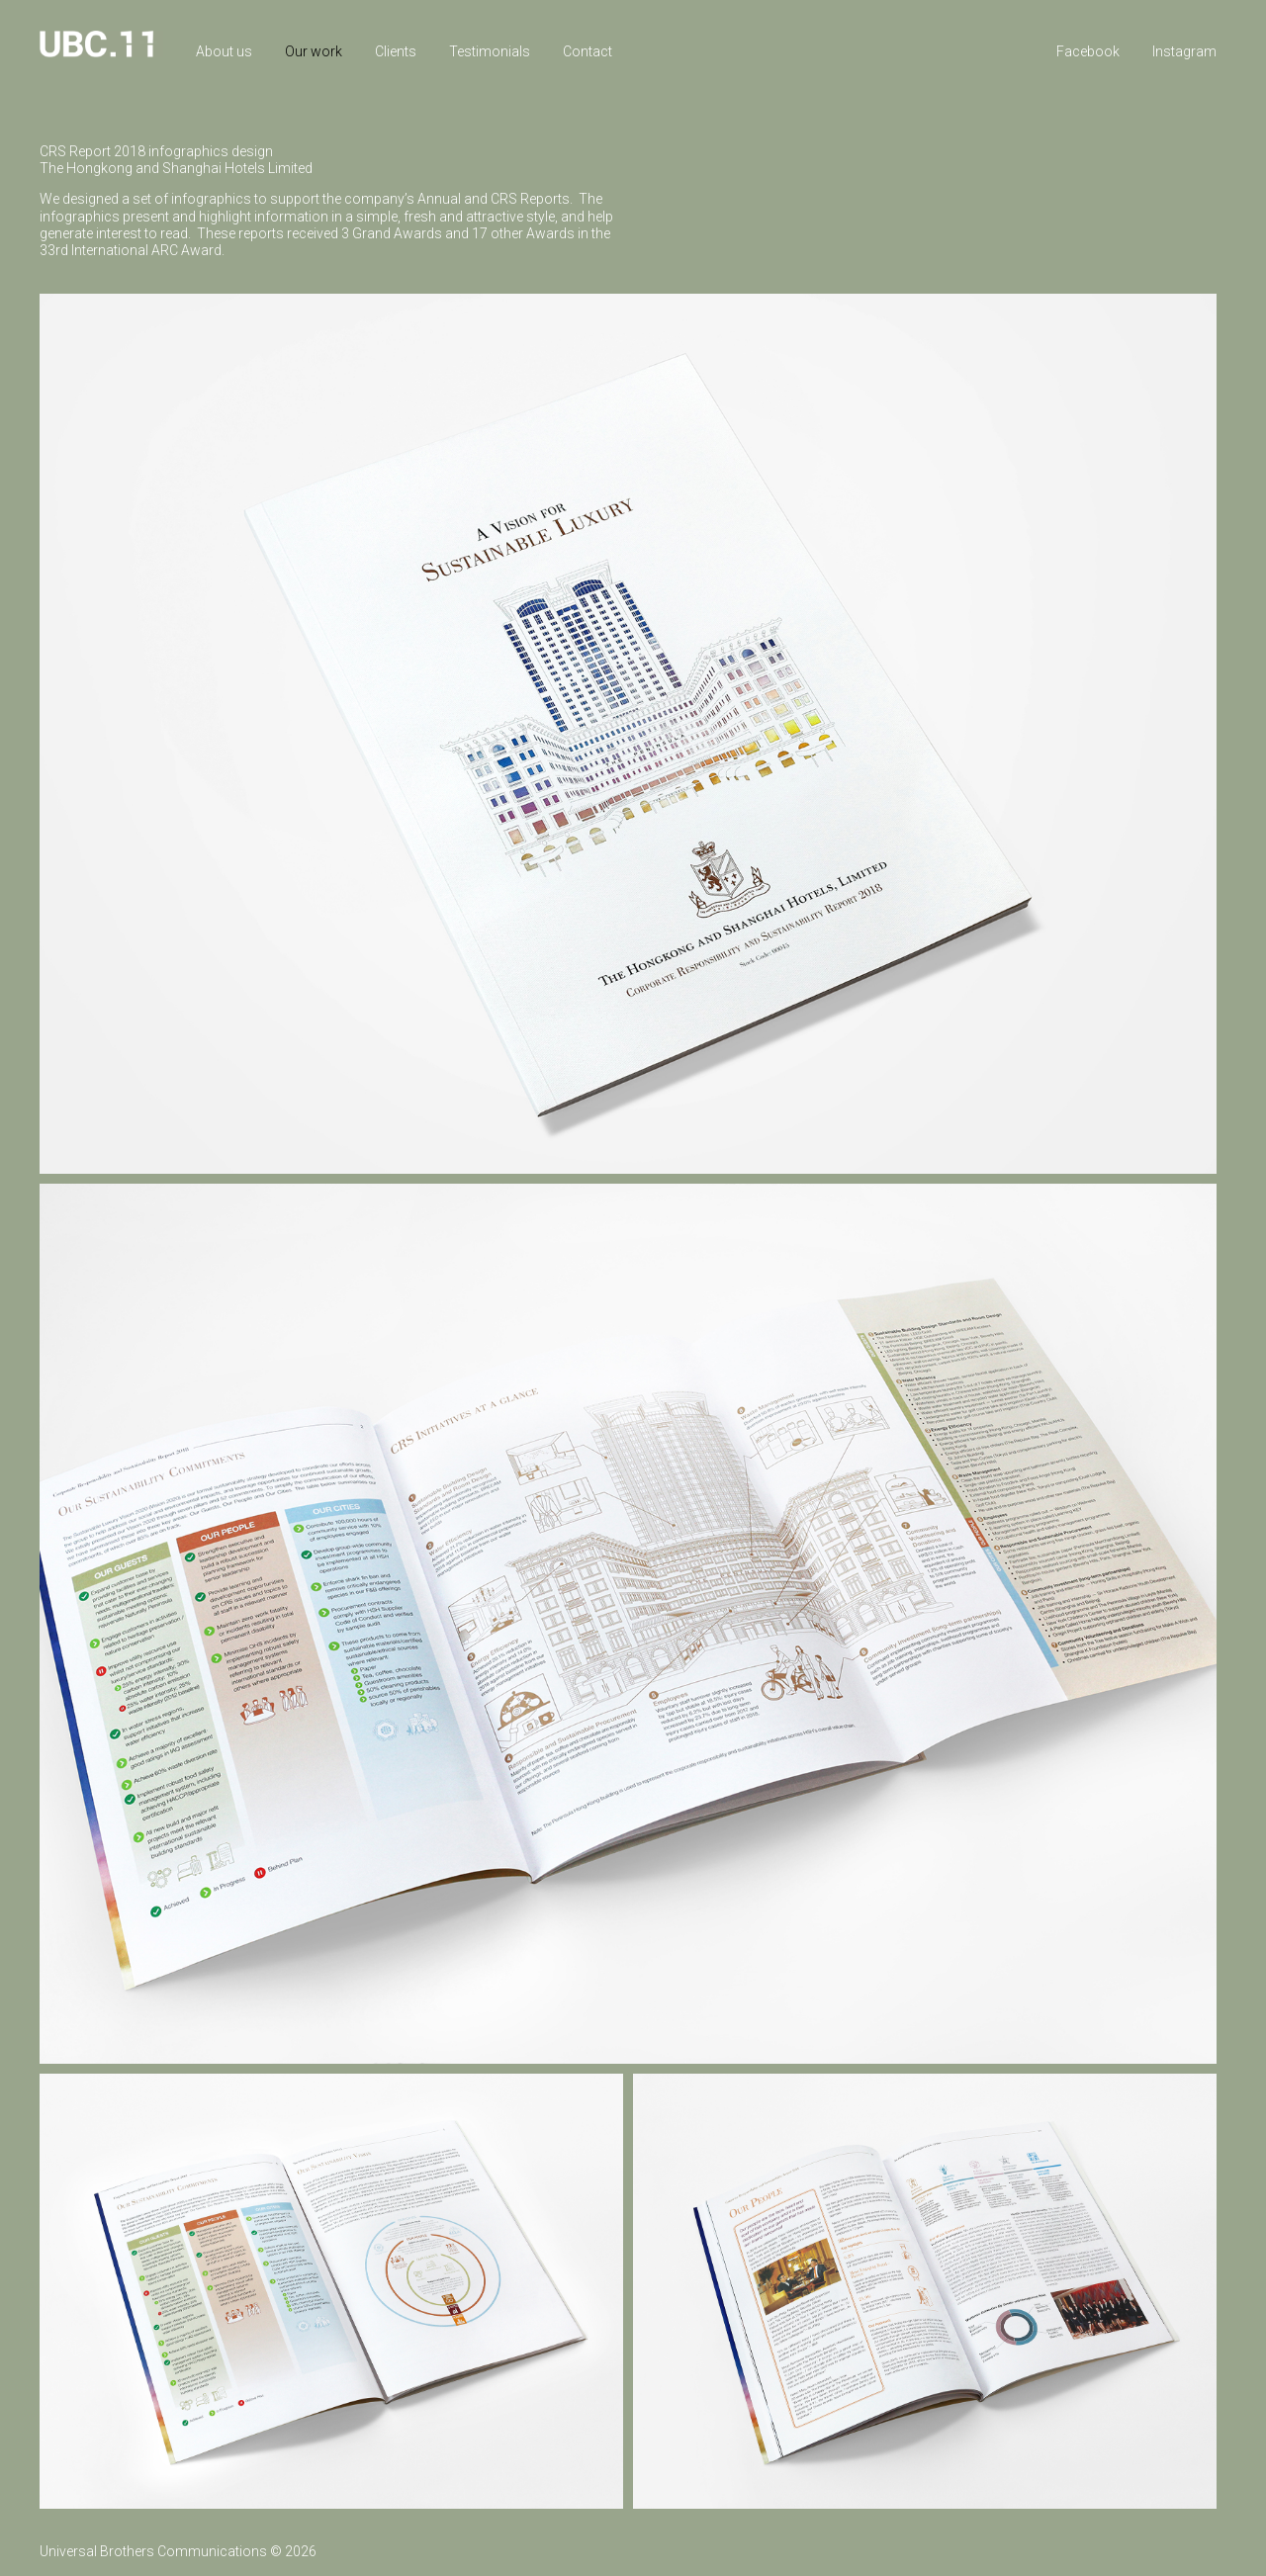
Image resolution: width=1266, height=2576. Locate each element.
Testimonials (489, 51)
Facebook (1088, 51)
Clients (395, 51)
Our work (313, 51)
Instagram (1184, 51)
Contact (587, 51)
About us (224, 51)
